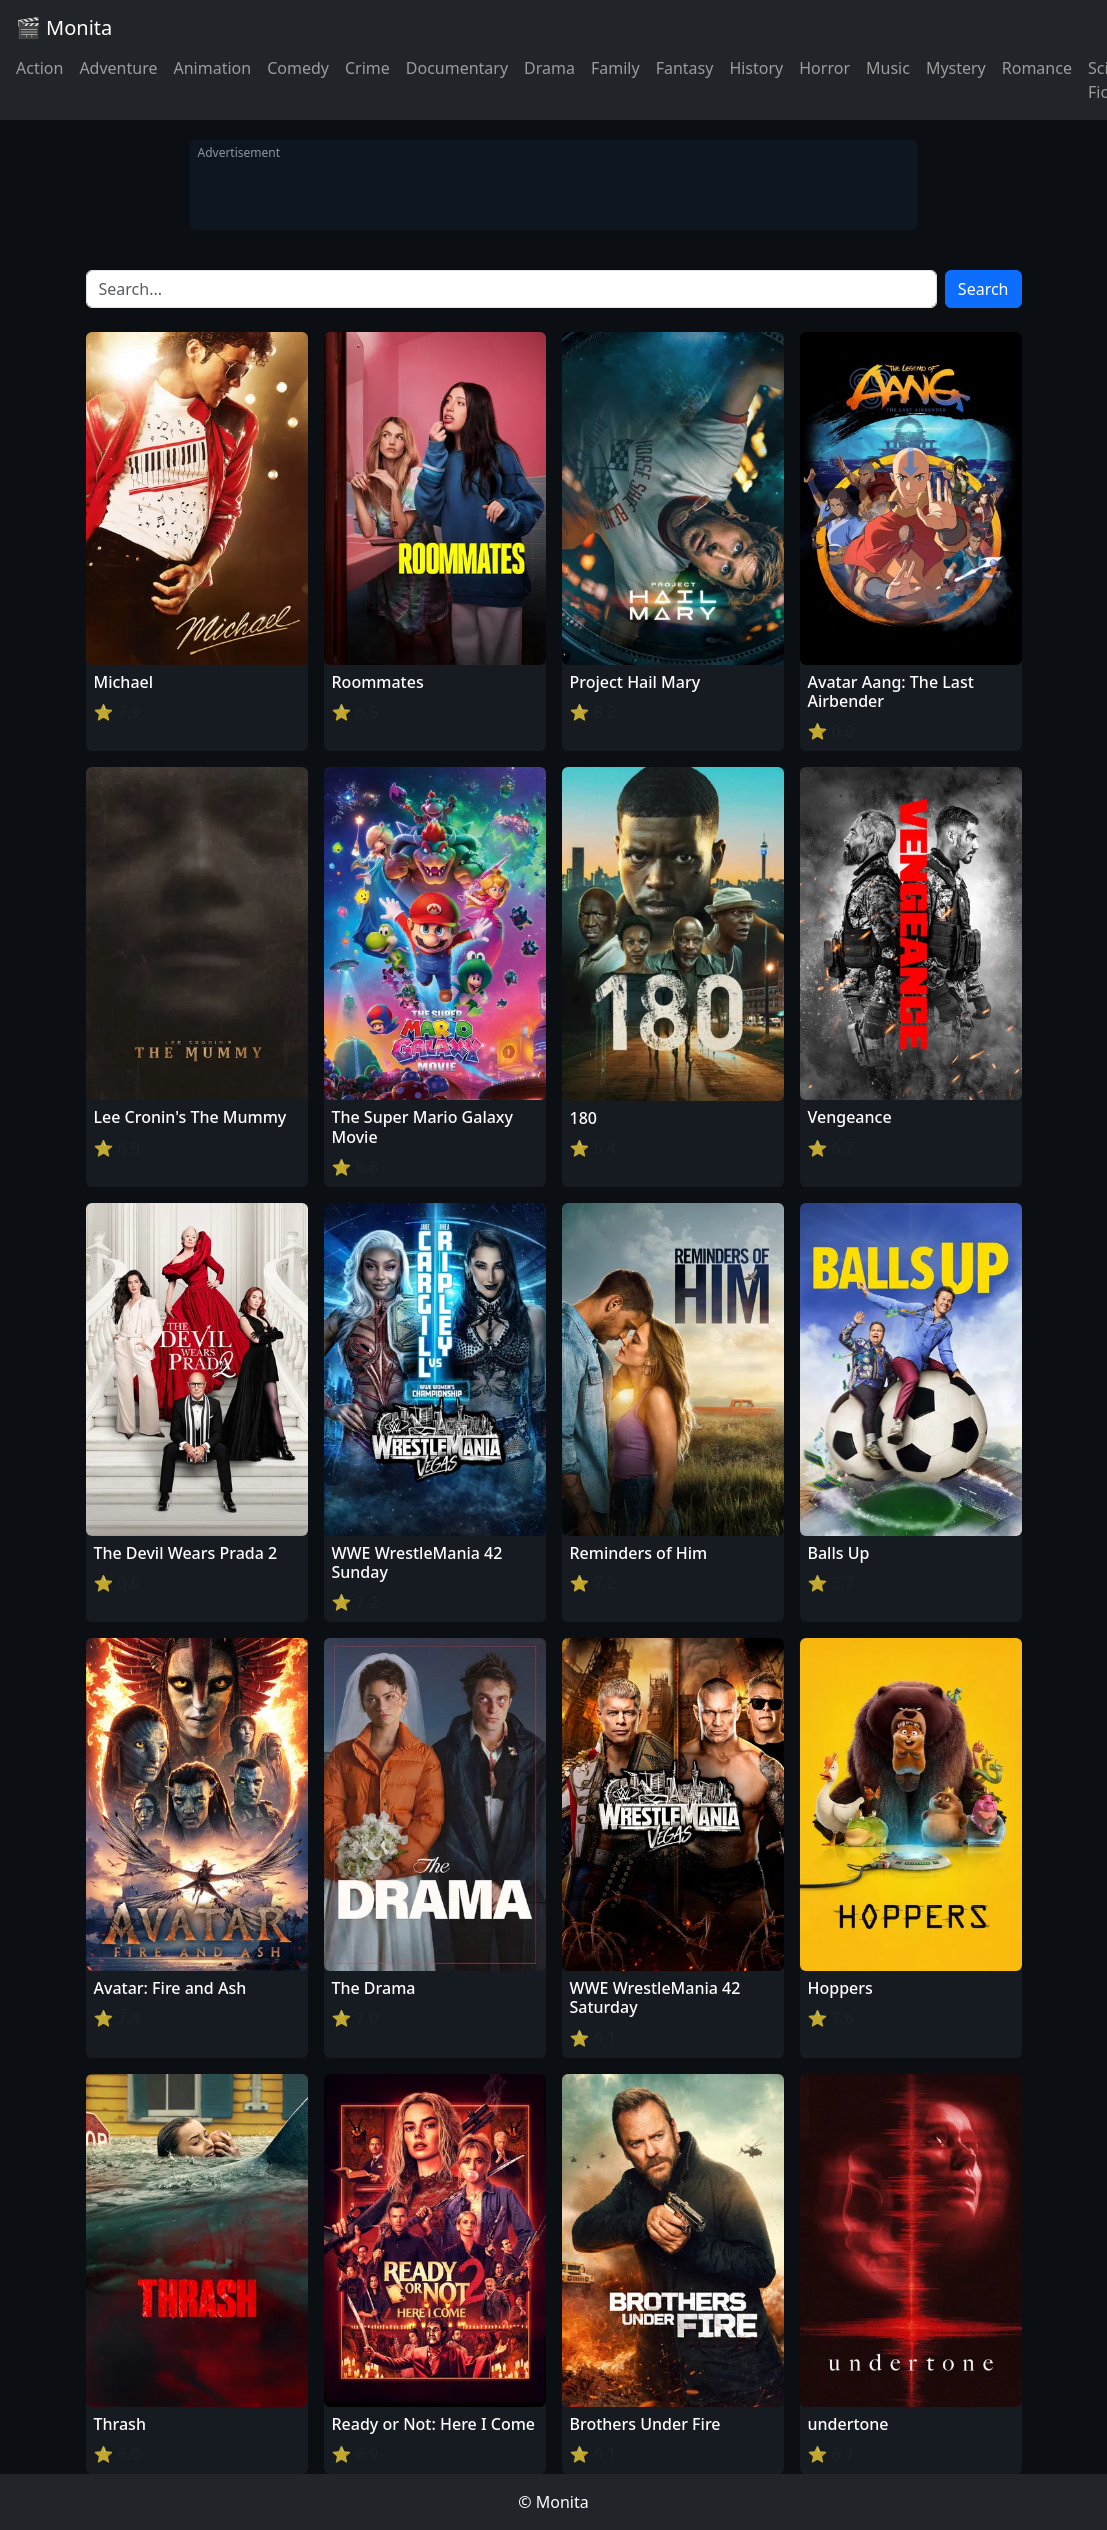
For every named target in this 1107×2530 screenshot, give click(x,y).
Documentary (457, 68)
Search (983, 289)
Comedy (298, 68)
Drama (549, 68)
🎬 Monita (64, 27)
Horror (824, 68)
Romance (1037, 68)
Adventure (118, 68)
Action (39, 68)
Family (615, 68)
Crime (367, 68)
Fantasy (685, 68)
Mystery (956, 68)
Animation (212, 68)
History (756, 68)
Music (888, 68)
